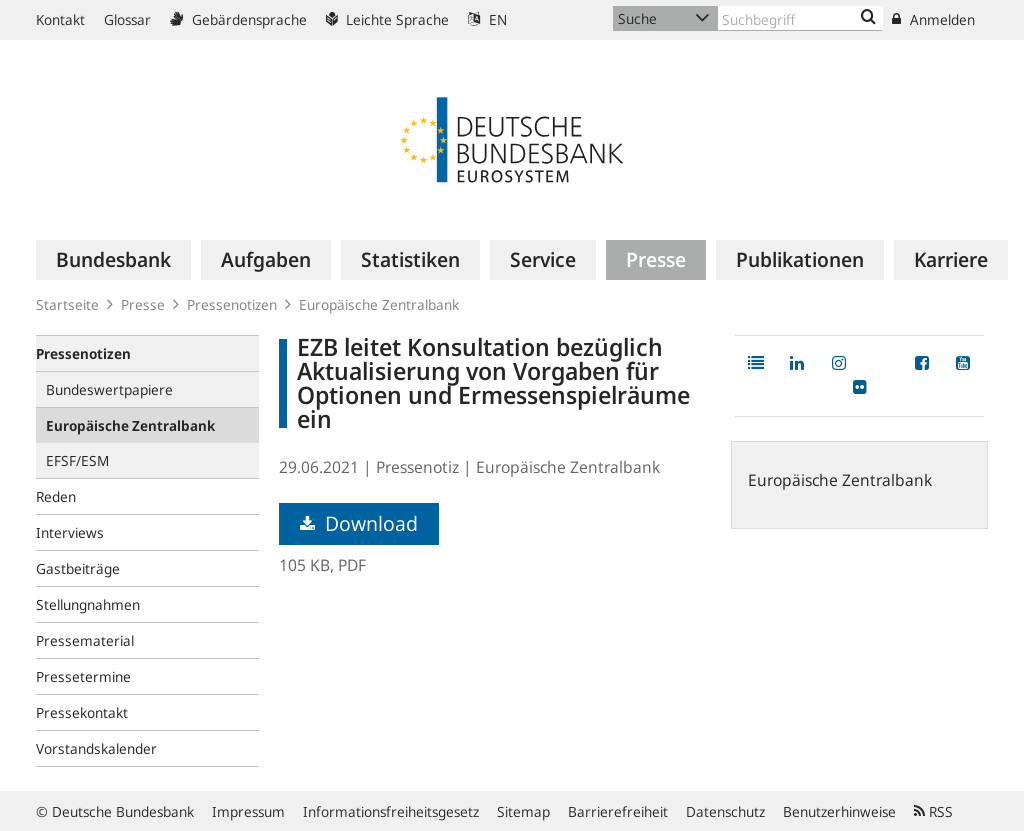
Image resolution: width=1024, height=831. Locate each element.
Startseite (67, 304)
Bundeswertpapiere (109, 389)
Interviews (70, 532)
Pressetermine (83, 676)
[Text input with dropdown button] (800, 18)
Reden (56, 496)
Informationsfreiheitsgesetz (391, 811)
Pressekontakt (82, 712)
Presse (143, 304)
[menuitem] (113, 260)
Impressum (248, 811)
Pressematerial (85, 640)
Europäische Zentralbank (379, 304)
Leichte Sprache (387, 19)
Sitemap (523, 811)
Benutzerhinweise (839, 811)
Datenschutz (725, 811)
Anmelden (933, 19)
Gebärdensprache (238, 19)
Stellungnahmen (88, 604)
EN (487, 19)
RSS (933, 811)
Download (359, 523)
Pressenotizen (232, 304)
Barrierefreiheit (618, 811)
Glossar (127, 19)
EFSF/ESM (77, 460)
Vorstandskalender (96, 748)
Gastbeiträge (78, 568)
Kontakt (60, 19)
